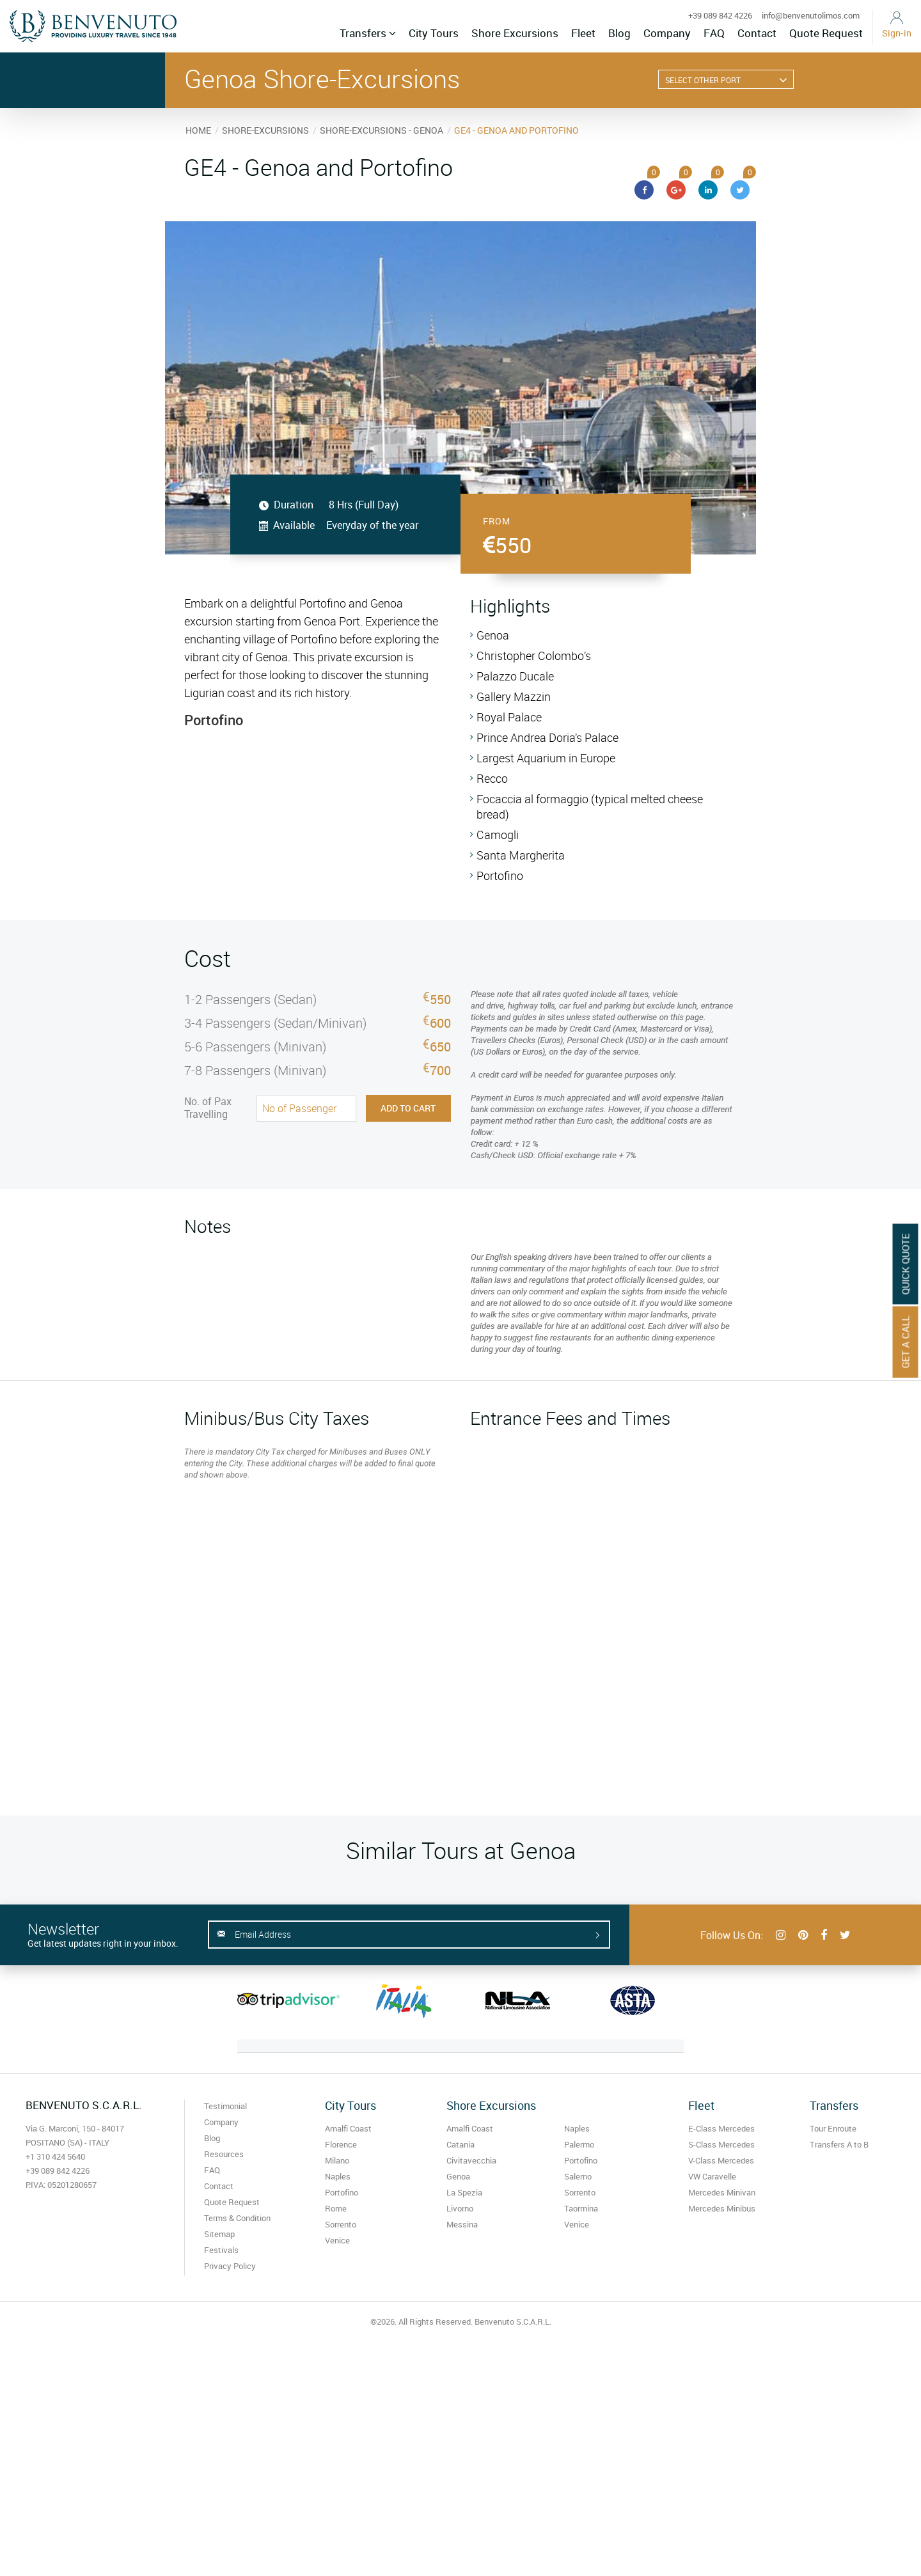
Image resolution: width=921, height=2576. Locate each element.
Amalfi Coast (348, 2128)
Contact (756, 33)
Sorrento (340, 2224)
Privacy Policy (230, 2266)
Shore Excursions (514, 33)
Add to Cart (408, 1108)
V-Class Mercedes (721, 2160)
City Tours (434, 33)
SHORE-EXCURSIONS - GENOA (381, 130)
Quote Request (826, 33)
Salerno (578, 2176)
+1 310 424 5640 (55, 2156)
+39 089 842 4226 (720, 15)
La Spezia (464, 2192)
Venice (337, 2240)
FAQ (714, 33)
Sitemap (219, 2234)
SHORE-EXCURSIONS (265, 130)
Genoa (458, 2176)
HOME (198, 130)
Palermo (579, 2144)
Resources (224, 2154)
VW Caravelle (712, 2176)
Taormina (581, 2208)
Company (667, 33)
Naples (337, 2176)
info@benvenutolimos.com (811, 15)
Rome (336, 2208)
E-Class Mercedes (721, 2128)
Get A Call (905, 1342)
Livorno (459, 2208)
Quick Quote (905, 1264)
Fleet (583, 33)
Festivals (221, 2250)
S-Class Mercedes (721, 2144)
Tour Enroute (833, 2128)
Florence (341, 2144)
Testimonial (225, 2106)
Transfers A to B (839, 2144)
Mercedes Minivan (721, 2192)
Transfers (368, 33)
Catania (460, 2144)
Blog (619, 33)
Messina (462, 2224)
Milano (337, 2160)
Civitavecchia (471, 2160)
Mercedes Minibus (721, 2208)
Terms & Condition (237, 2218)
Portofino (341, 2192)
